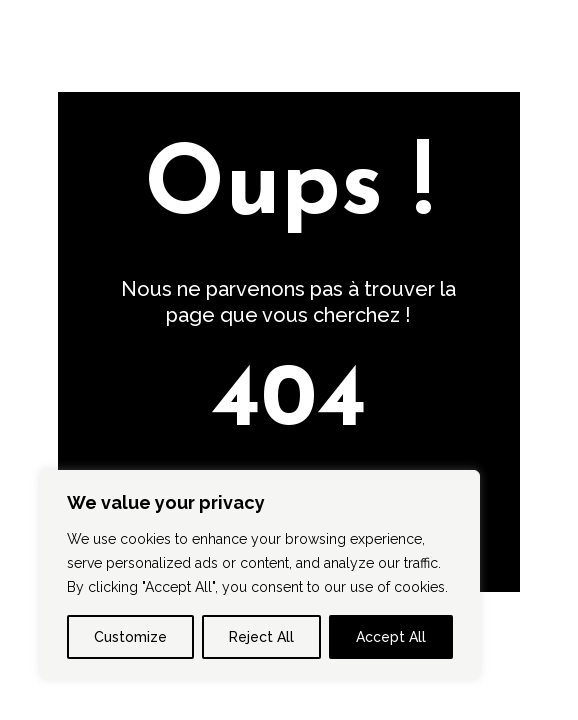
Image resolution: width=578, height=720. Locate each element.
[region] (260, 575)
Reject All (261, 637)
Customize (130, 637)
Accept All (391, 637)
